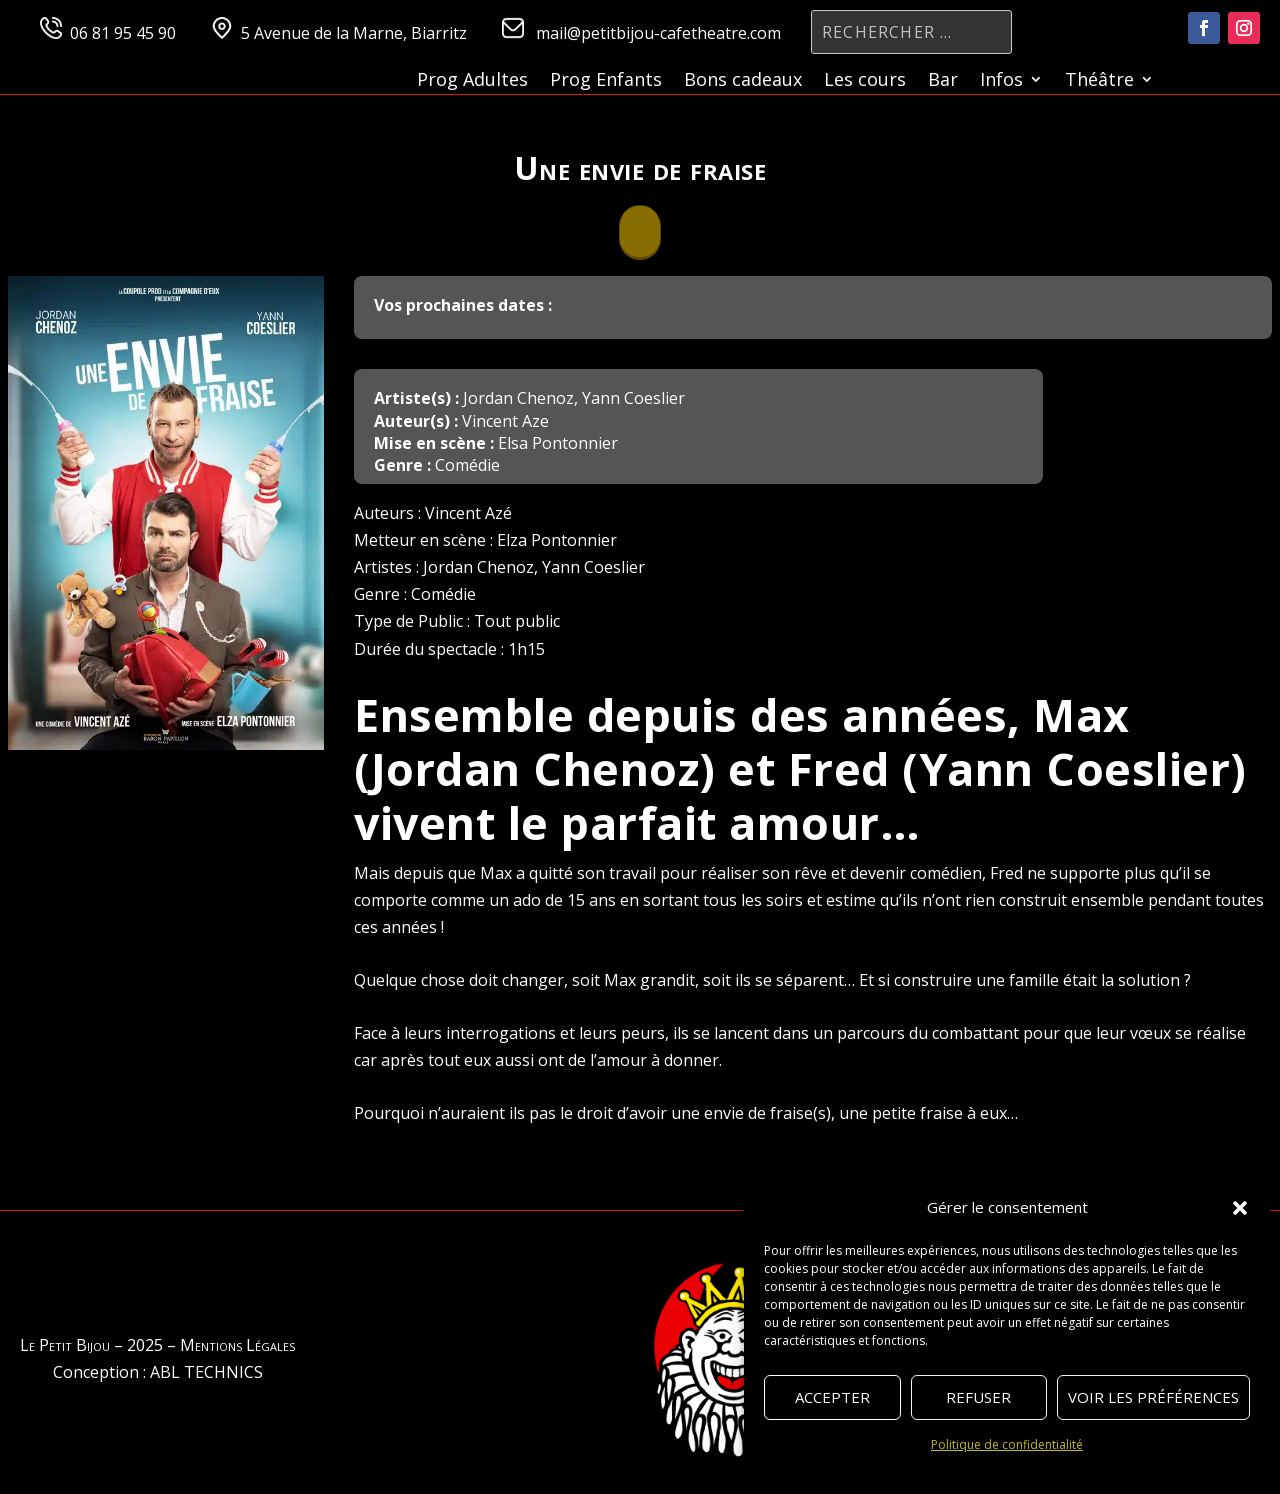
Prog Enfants (606, 81)
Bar (943, 81)
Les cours (865, 81)
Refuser (978, 1397)
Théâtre (1099, 81)
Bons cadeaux (743, 81)
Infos (1001, 81)
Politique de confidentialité (1007, 1444)
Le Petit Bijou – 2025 (91, 1345)
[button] (1240, 1208)
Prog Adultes (472, 81)
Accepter (832, 1397)
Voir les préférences (1153, 1397)
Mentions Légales (237, 1345)
